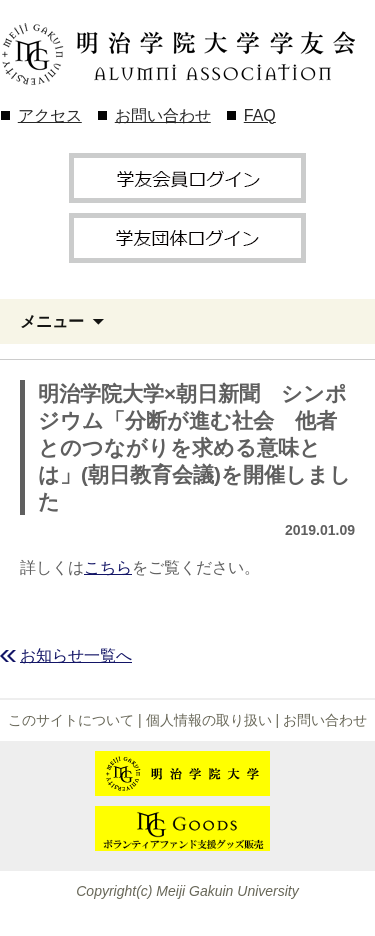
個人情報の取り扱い (209, 720)
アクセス (50, 115)
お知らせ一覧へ (76, 655)
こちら (108, 567)
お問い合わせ (163, 115)
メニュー (52, 321)
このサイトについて (71, 720)
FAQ (260, 115)
